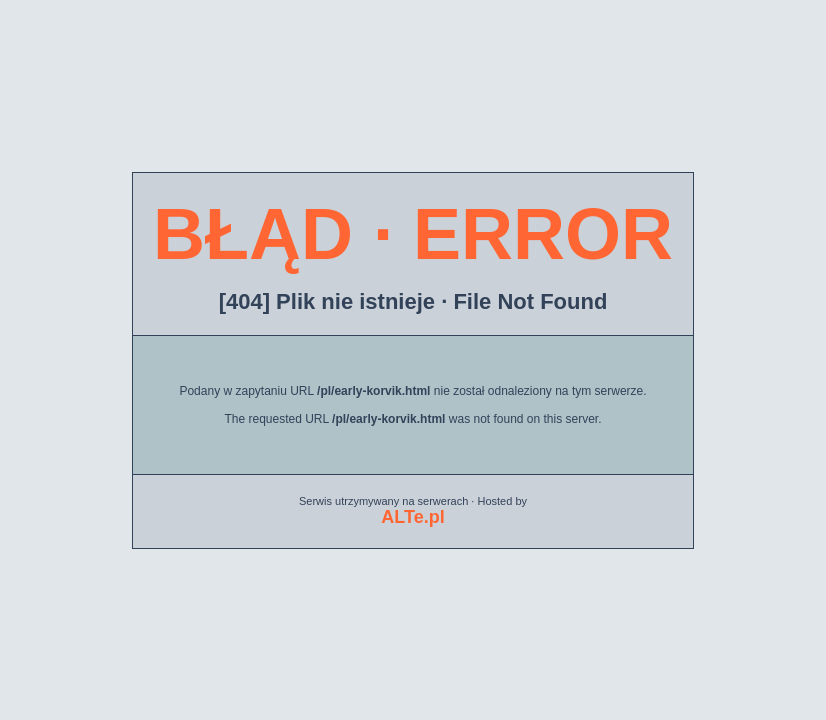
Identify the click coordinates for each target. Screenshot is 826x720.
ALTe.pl (412, 517)
